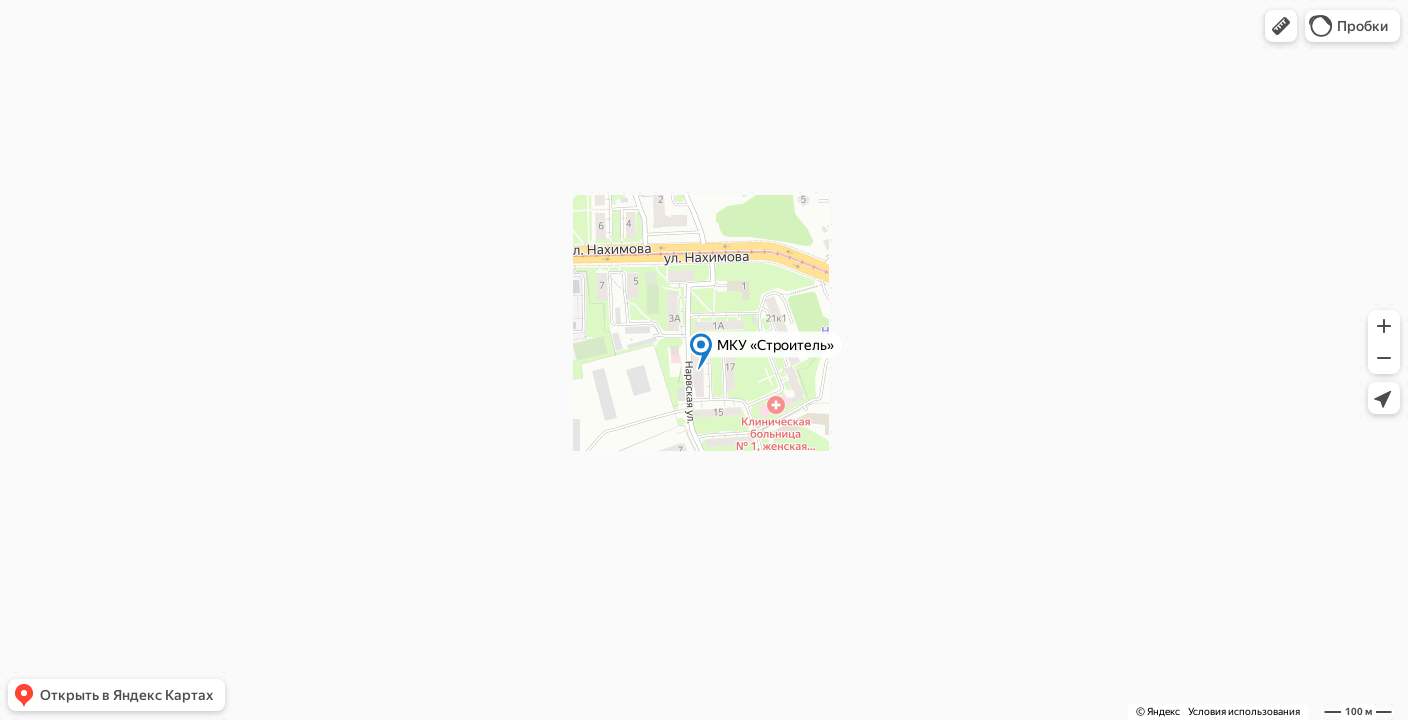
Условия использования (1244, 711)
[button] (1281, 26)
